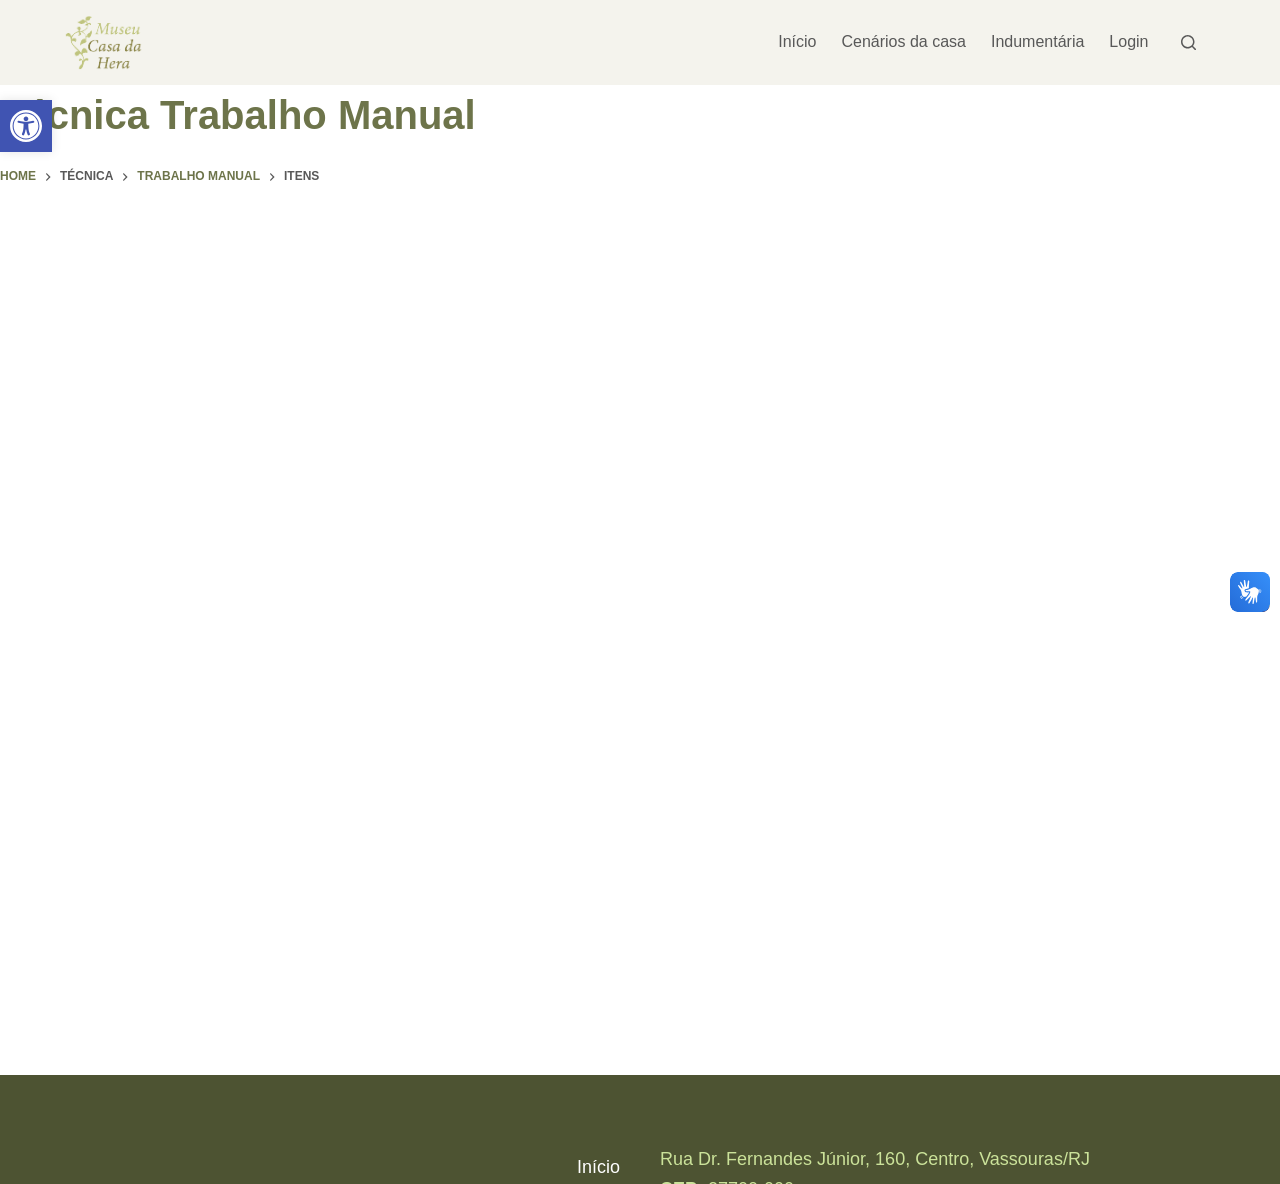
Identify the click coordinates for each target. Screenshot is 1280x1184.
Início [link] (797, 41)
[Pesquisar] (1188, 42)
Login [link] (1128, 41)
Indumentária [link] (1037, 41)
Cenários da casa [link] (903, 41)
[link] (26, 126)
